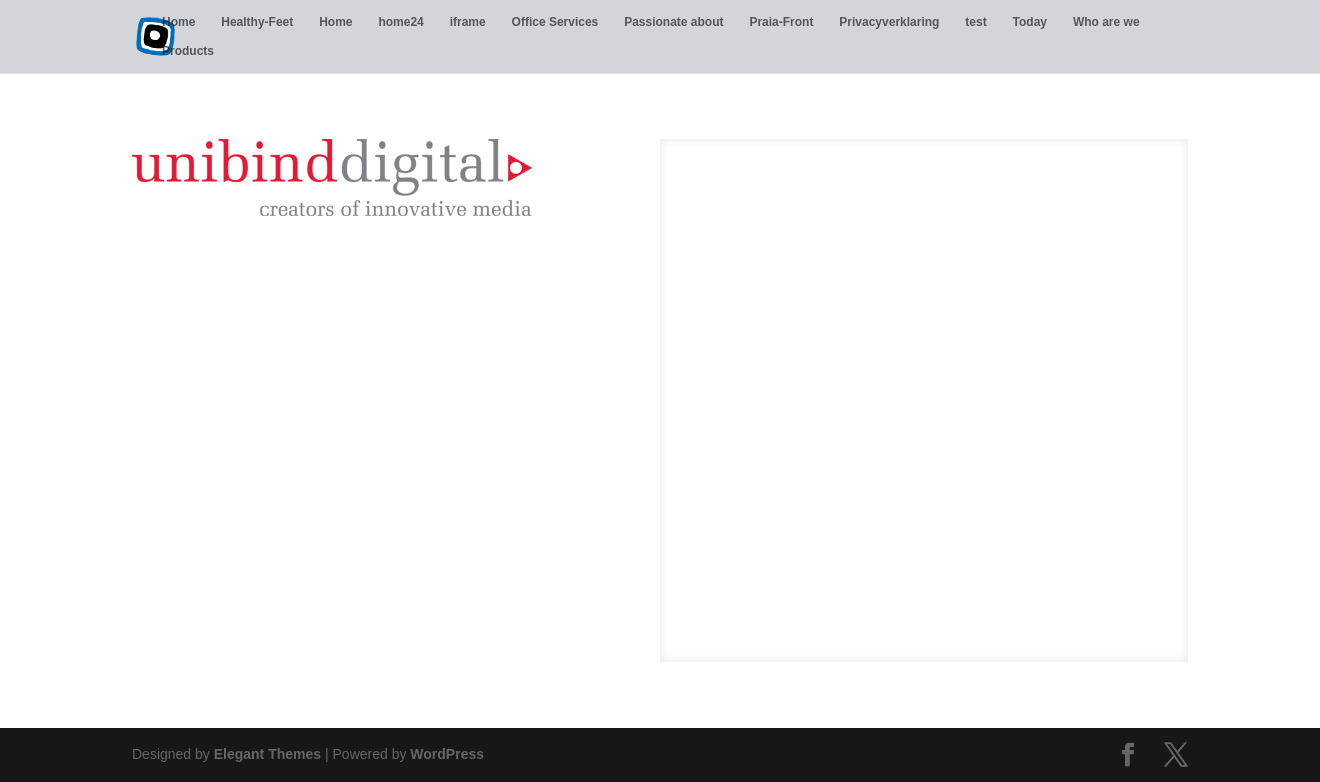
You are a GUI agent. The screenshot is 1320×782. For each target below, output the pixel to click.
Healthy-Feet (257, 22)
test (975, 22)
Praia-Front (781, 22)
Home (178, 22)
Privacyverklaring (889, 22)
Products (188, 51)
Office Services (555, 22)
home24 (400, 22)
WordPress (447, 754)
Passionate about (673, 22)
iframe (468, 22)
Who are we (1106, 22)
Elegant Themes (267, 754)
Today (1030, 22)
